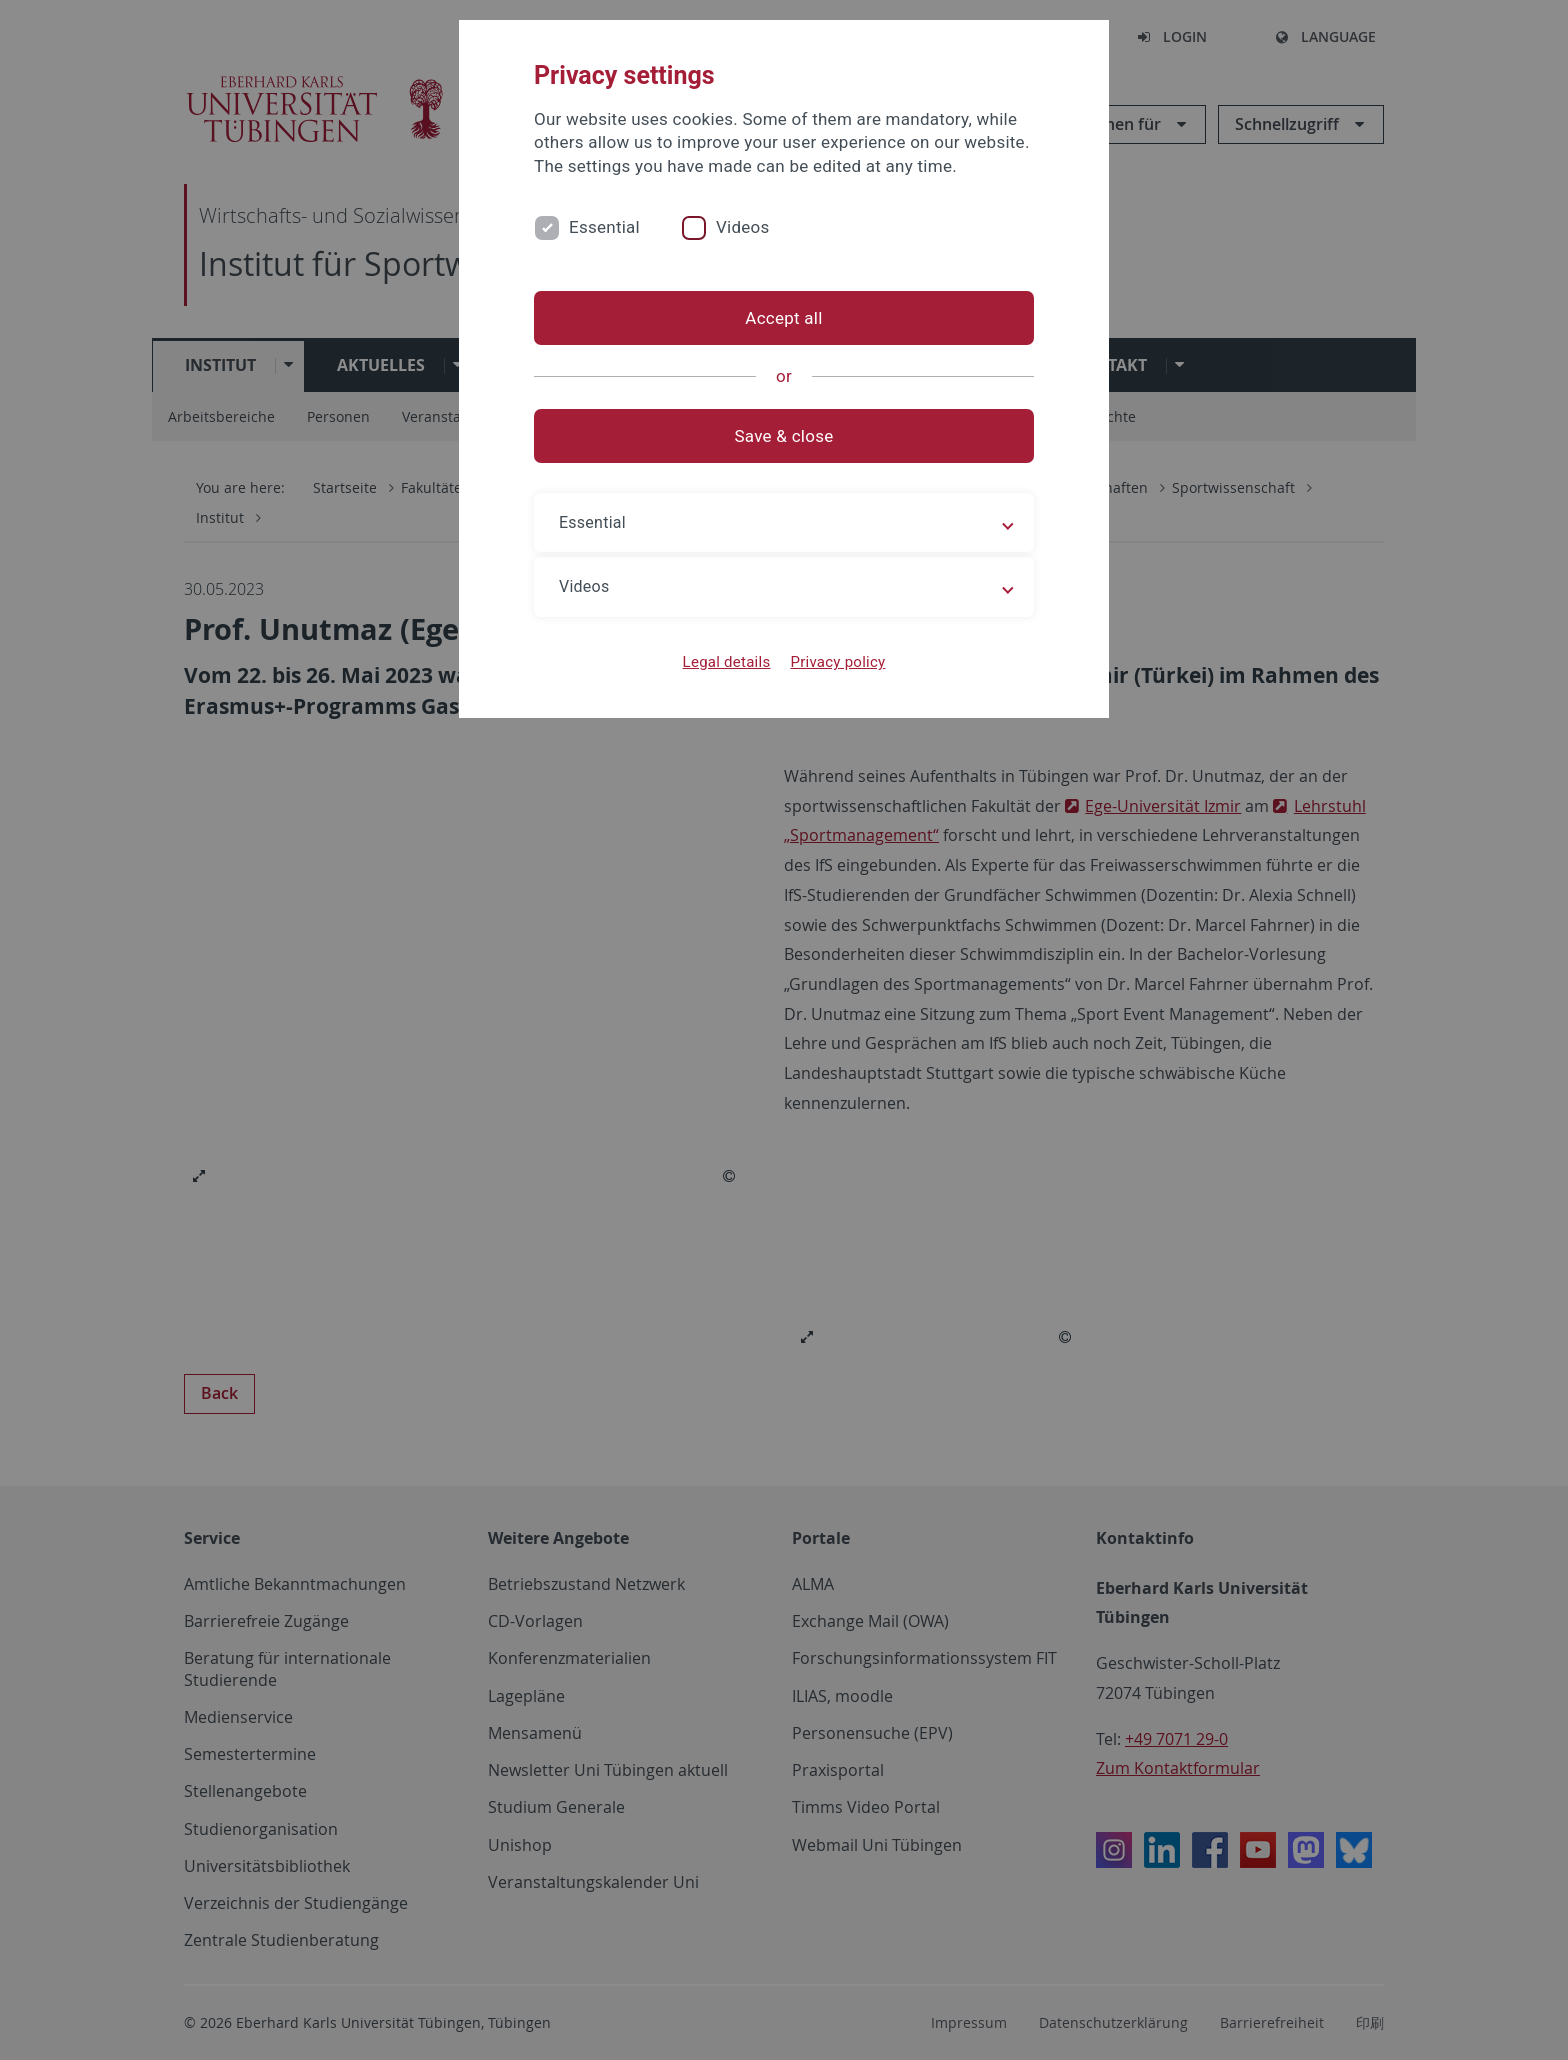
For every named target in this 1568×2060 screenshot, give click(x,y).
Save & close (784, 436)
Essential (604, 227)
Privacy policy (837, 662)
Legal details (727, 662)
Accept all (783, 318)
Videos (743, 227)
